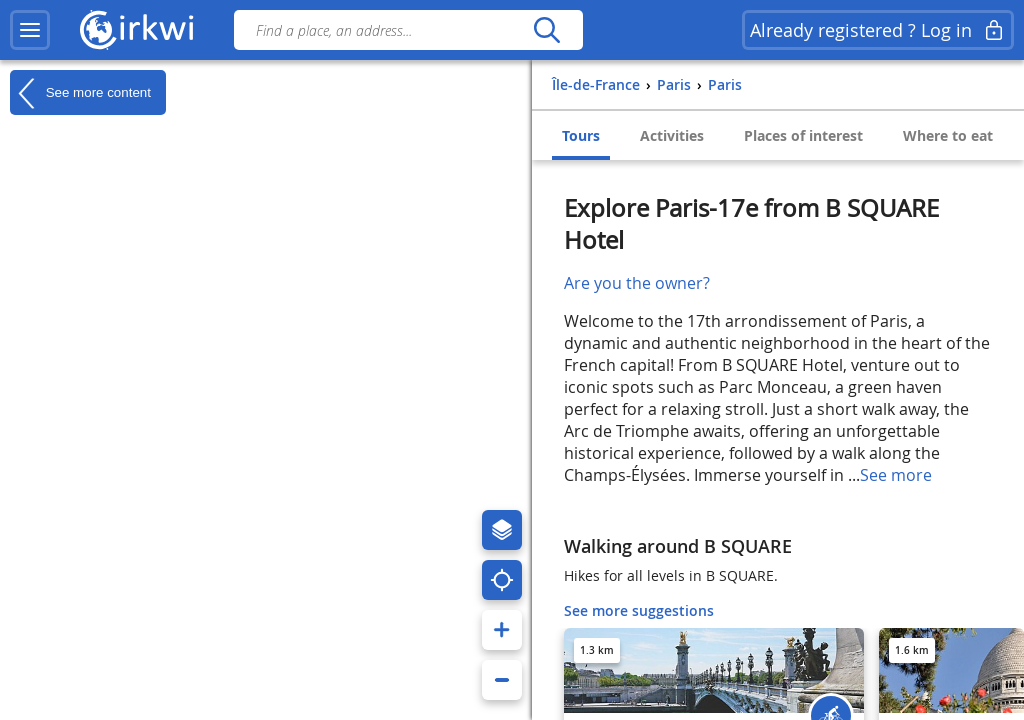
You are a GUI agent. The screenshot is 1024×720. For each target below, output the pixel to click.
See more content (80, 93)
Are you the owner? (637, 283)
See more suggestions (639, 610)
